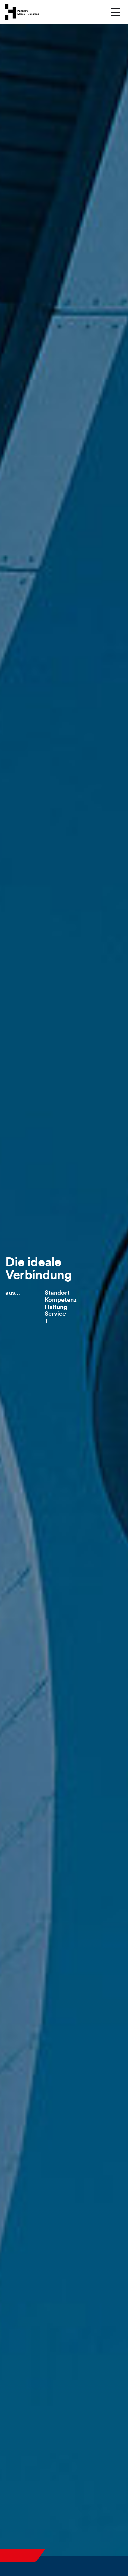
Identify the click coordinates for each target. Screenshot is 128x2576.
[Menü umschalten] (116, 12)
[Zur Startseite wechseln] (22, 11)
